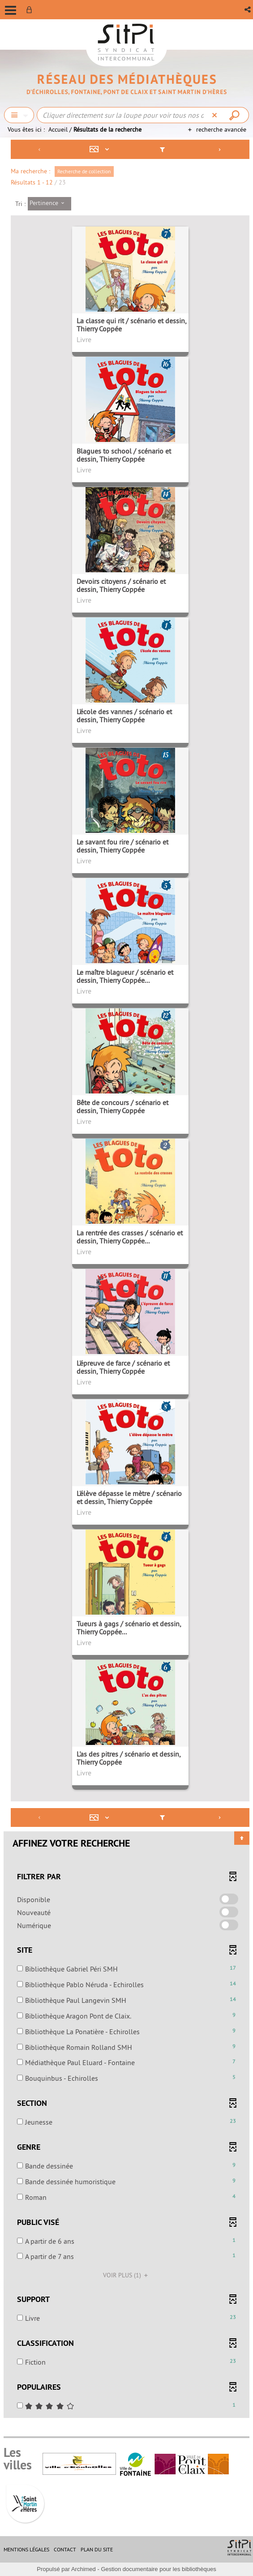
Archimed (83, 2569)
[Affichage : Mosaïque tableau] (101, 149)
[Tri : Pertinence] (49, 203)
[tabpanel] (126, 1279)
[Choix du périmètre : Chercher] (19, 115)
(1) (126, 2275)
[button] (248, 9)
